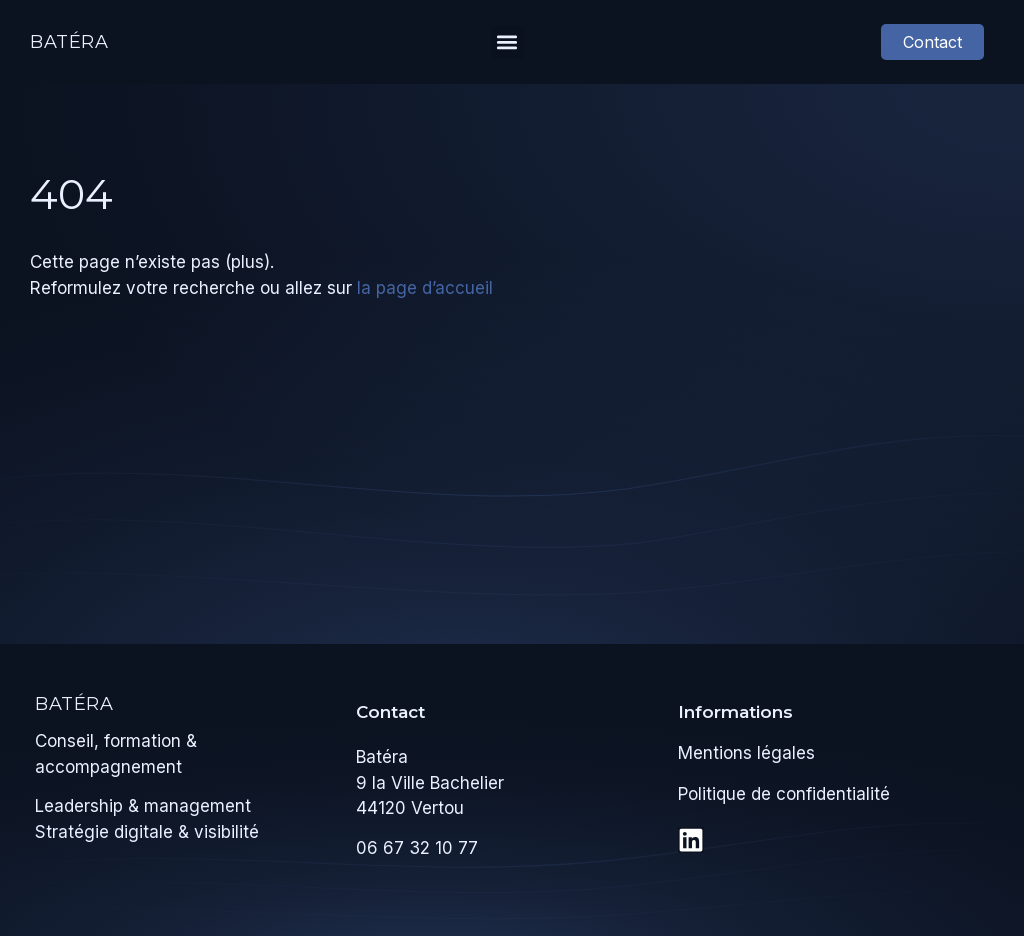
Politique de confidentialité (784, 794)
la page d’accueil (425, 288)
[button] (507, 42)
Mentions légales (746, 753)
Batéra (69, 42)
